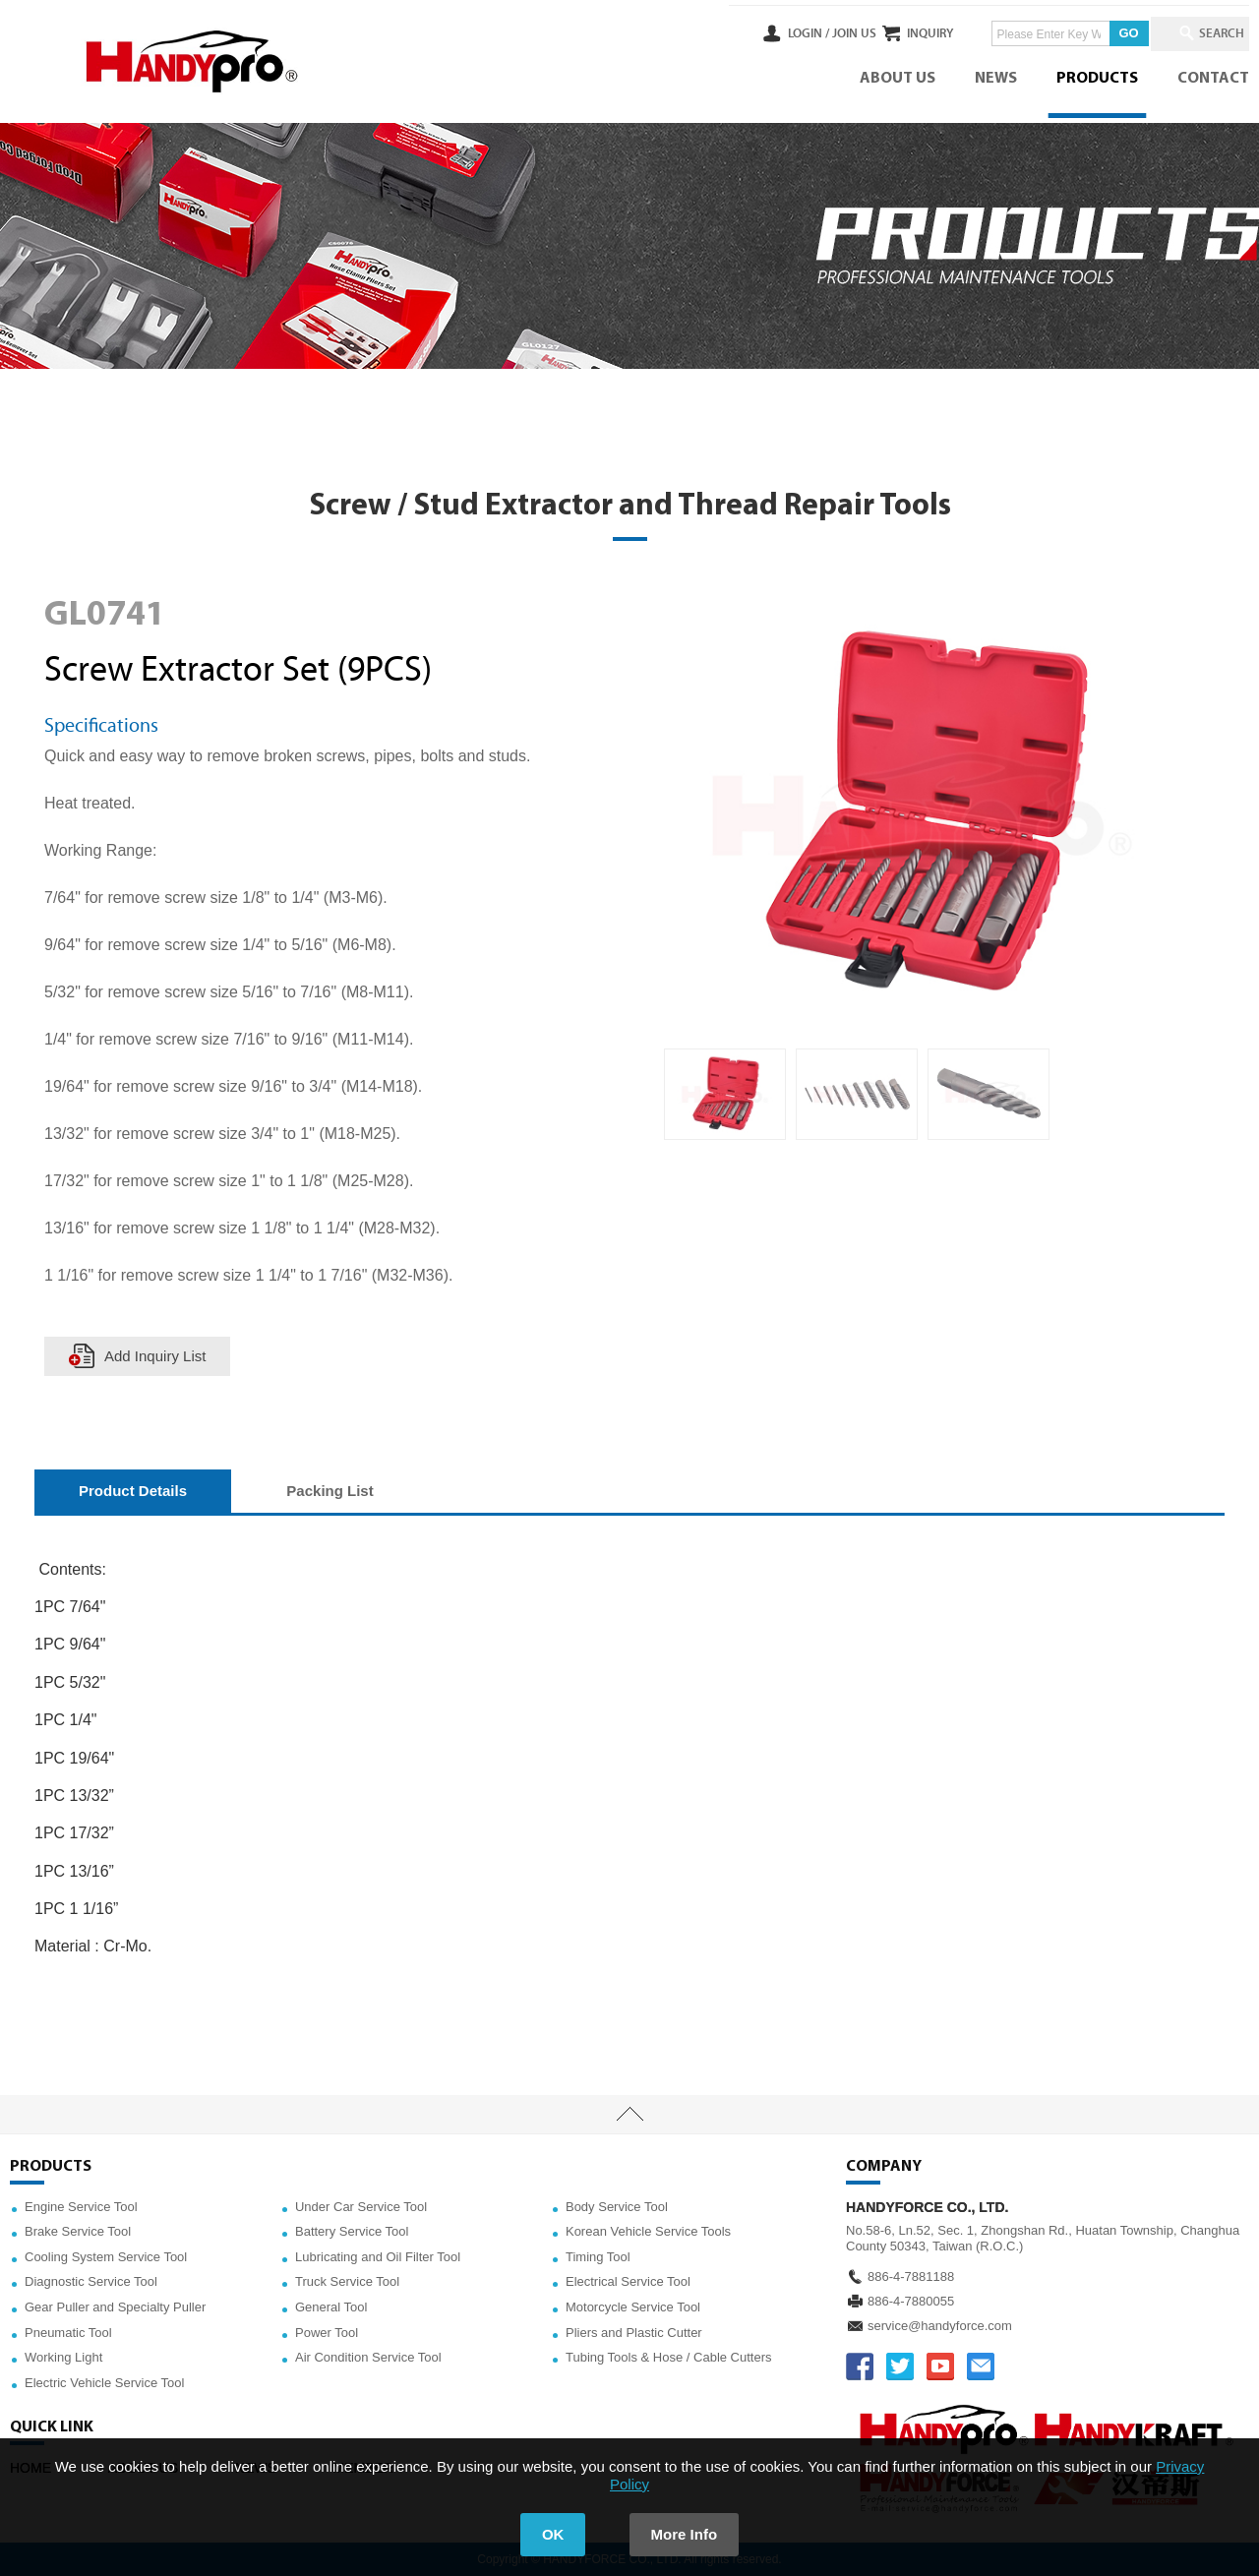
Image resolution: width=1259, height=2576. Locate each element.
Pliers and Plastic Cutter (634, 2332)
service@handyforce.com (940, 2325)
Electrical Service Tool (628, 2281)
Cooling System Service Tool (106, 2256)
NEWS (996, 79)
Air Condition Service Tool (368, 2357)
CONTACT (1213, 79)
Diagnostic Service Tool (91, 2281)
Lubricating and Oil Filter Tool (377, 2256)
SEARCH (1209, 33)
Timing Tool (598, 2256)
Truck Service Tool (347, 2281)
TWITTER (900, 2366)
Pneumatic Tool (68, 2332)
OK (553, 2534)
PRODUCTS (1097, 79)
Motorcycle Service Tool (633, 2307)
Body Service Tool (617, 2206)
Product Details (133, 1490)
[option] (725, 1094)
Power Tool (326, 2332)
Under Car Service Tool (361, 2206)
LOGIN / (744, 33)
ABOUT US (897, 79)
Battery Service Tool (351, 2231)
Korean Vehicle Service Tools (648, 2231)
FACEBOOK (859, 2366)
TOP (629, 2114)
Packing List (329, 1490)
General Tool (331, 2307)
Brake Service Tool (78, 2231)
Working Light (63, 2357)
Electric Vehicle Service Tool (104, 2382)
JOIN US (790, 33)
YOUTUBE (940, 2366)
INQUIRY (898, 33)
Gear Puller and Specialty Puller (115, 2307)
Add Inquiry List (155, 1356)
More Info (684, 2534)
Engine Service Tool (81, 2206)
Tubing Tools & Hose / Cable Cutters (669, 2357)
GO (1097, 33)
